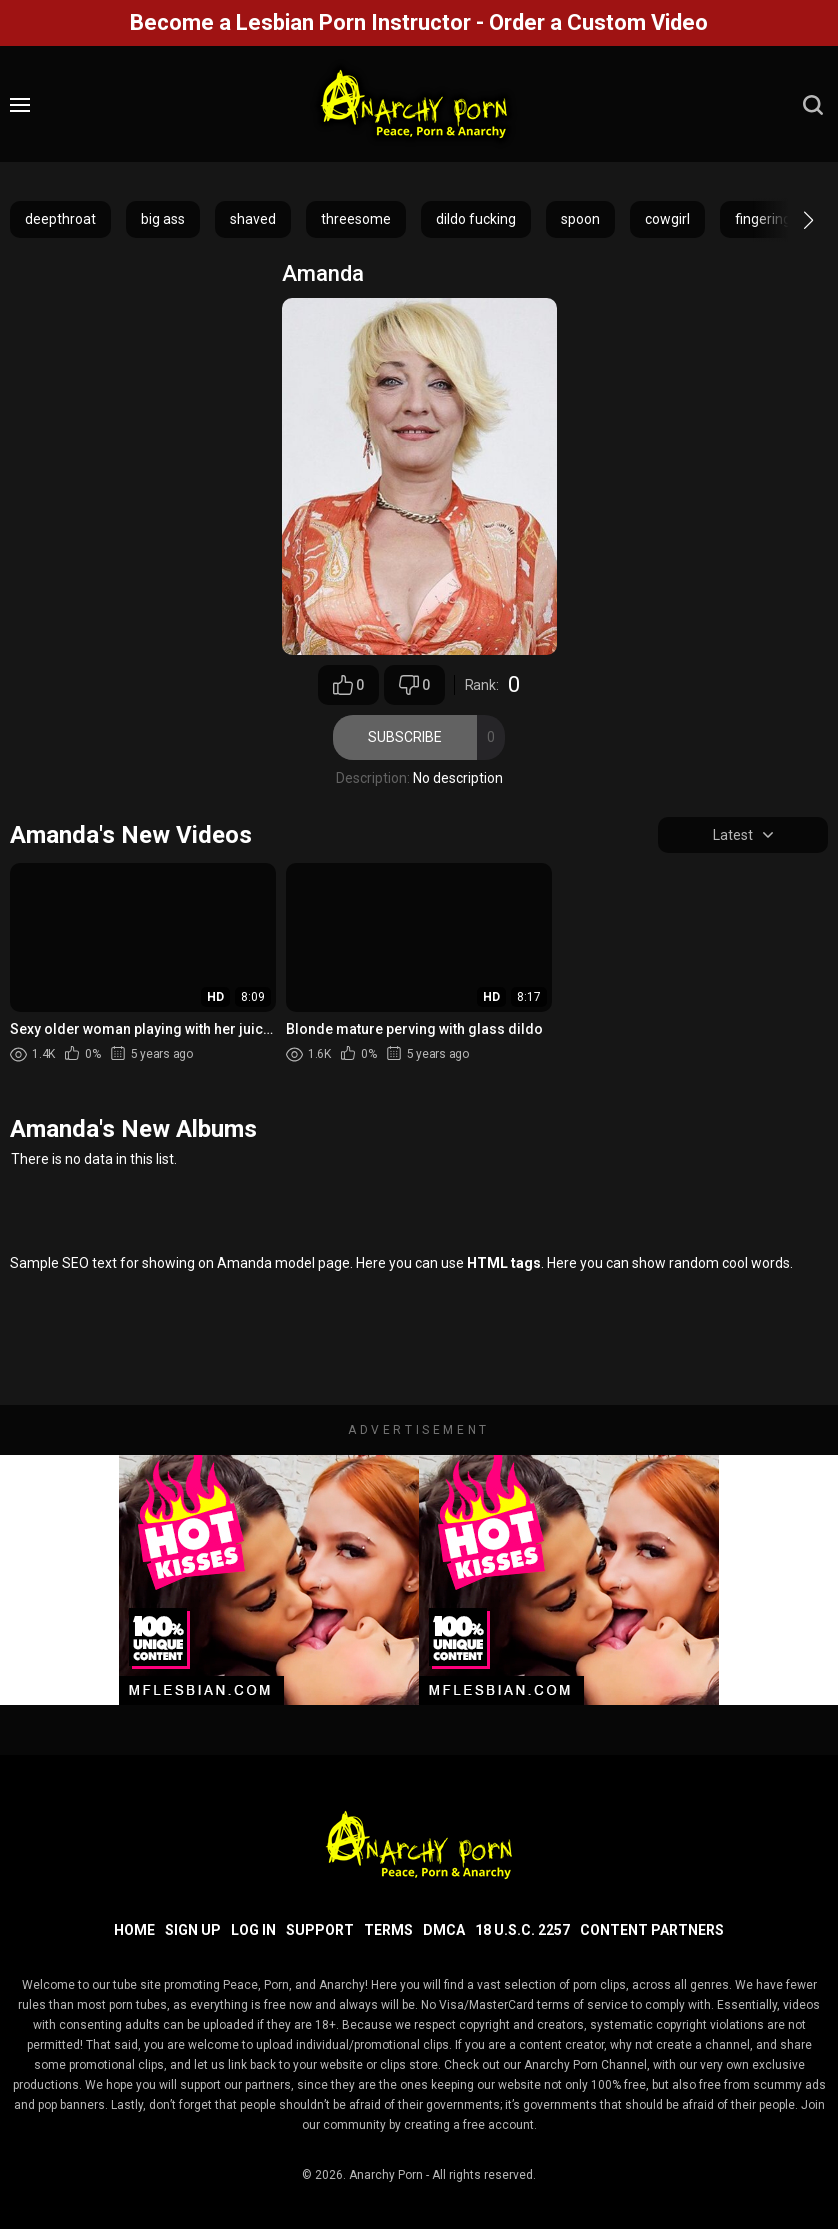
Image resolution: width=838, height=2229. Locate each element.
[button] (790, 220)
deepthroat (60, 219)
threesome (356, 219)
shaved (253, 219)
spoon (580, 219)
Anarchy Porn (386, 2175)
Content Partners (652, 1930)
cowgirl (667, 219)
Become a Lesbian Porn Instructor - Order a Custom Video (419, 22)
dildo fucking (476, 219)
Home (134, 1930)
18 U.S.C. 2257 (522, 1930)
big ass (163, 219)
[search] (813, 105)
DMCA (444, 1930)
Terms (388, 1930)
